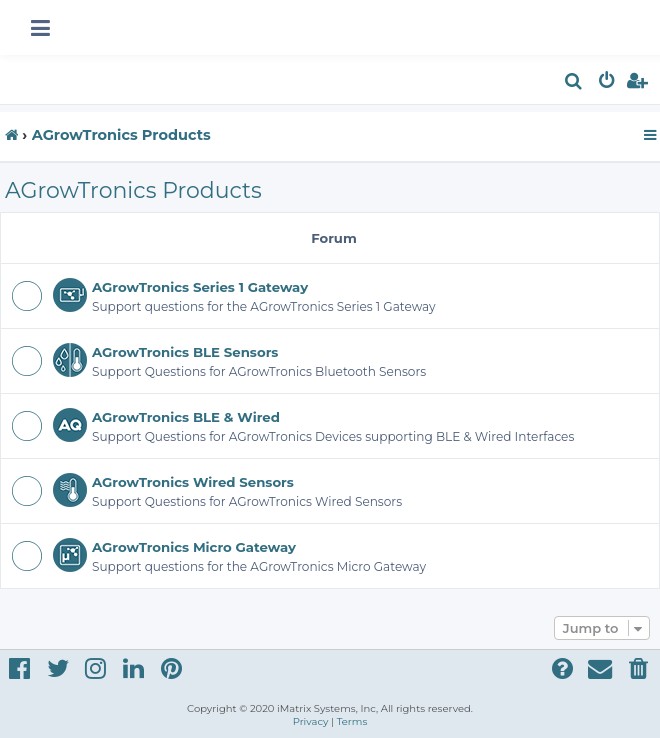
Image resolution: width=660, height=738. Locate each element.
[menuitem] (574, 83)
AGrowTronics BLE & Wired (186, 417)
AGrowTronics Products (133, 190)
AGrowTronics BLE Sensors (185, 352)
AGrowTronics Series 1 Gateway (200, 287)
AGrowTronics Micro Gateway (194, 547)
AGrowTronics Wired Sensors (193, 482)
